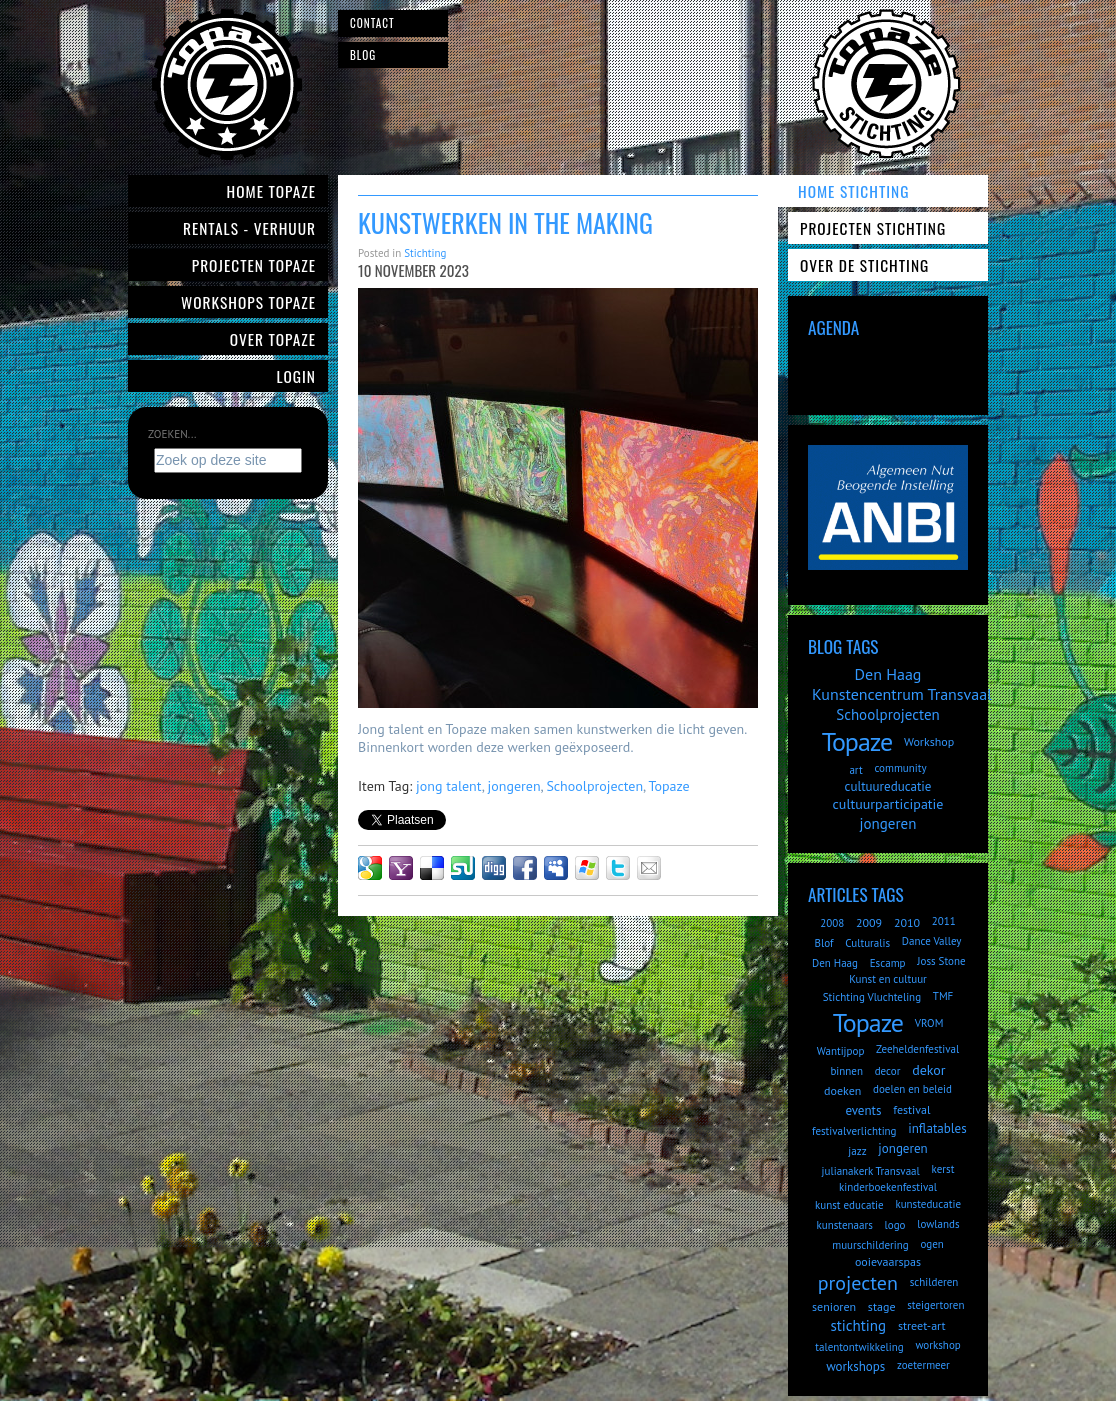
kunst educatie (849, 1205)
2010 (907, 922)
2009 (869, 922)
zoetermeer (923, 1365)
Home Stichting (853, 191)
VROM (929, 1023)
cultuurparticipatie (888, 804)
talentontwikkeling (859, 1347)
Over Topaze (273, 339)
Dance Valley (932, 941)
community (900, 768)
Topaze (668, 786)
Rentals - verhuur (249, 228)
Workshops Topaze (248, 302)
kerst (943, 1169)
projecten (858, 1283)
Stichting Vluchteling (872, 997)
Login (297, 376)
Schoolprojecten (594, 786)
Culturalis (867, 943)
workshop (937, 1345)
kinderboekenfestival (888, 1187)
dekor (928, 1070)
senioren (834, 1306)
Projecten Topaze (254, 265)
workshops (855, 1366)
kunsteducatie (928, 1204)
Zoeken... (172, 434)
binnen (846, 1071)
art (855, 770)
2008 (832, 923)
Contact (372, 23)
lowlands (938, 1224)
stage (882, 1306)
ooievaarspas (888, 1261)
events (863, 1110)
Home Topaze (271, 191)
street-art (922, 1325)
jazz (857, 1151)
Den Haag (888, 674)
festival (911, 1109)
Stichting (425, 253)
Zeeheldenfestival (917, 1049)
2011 (944, 921)
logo (895, 1225)
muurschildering (870, 1245)
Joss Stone (941, 961)
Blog (363, 55)
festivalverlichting (854, 1131)
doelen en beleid (912, 1089)
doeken (842, 1090)
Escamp (888, 963)
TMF (943, 996)
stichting (858, 1325)
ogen (931, 1244)
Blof (824, 943)
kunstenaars (844, 1225)
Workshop (929, 741)
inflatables (937, 1128)
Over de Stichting (864, 265)
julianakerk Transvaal (871, 1171)
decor (888, 1071)
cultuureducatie (888, 786)
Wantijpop (841, 1051)
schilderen (934, 1282)
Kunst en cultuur (888, 979)
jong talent (449, 786)
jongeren (514, 786)
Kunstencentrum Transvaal (902, 694)
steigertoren (935, 1305)
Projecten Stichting (873, 228)
